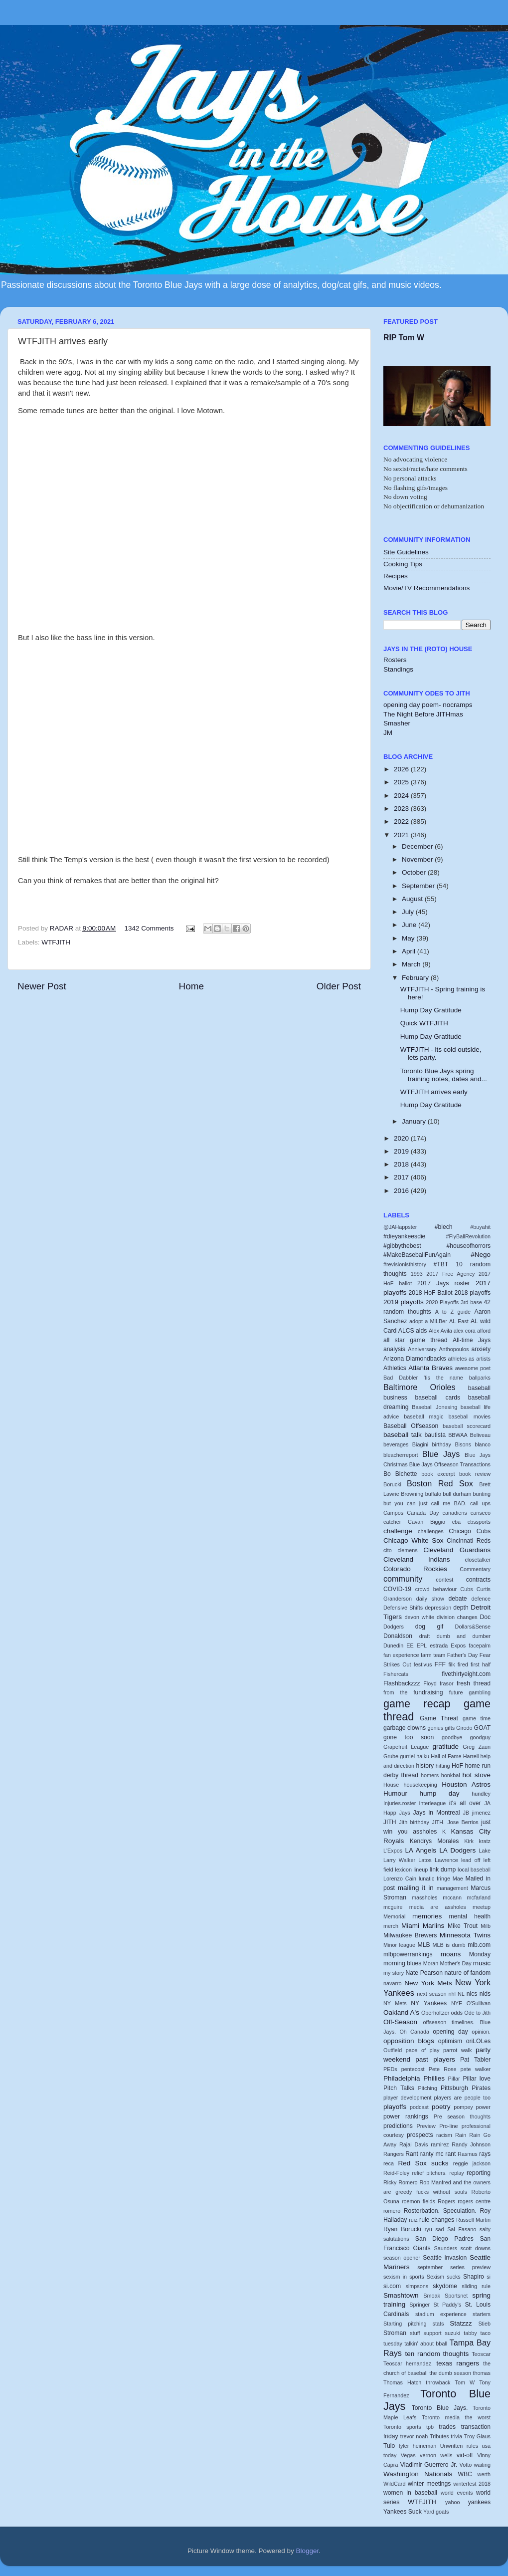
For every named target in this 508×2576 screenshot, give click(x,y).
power (483, 2107)
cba (456, 1522)
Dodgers (393, 1627)
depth (460, 1607)
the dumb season (450, 2373)
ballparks (480, 1378)
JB (466, 1813)
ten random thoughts (437, 2353)
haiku (422, 1756)
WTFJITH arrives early (434, 1092)
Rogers (446, 2201)
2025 (402, 782)
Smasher (396, 723)
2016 (402, 1190)
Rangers (393, 2154)
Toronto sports (402, 2427)
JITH (389, 1822)
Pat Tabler (475, 2059)
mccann (452, 1897)
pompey (463, 2107)
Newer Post (41, 986)
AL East (459, 1321)
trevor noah (414, 2436)
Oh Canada (414, 2032)
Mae (458, 1878)
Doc (485, 1617)
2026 (402, 769)
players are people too (462, 2098)
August (413, 899)
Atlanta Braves (430, 1368)
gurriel (407, 1756)
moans (451, 1954)
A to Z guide (453, 1312)
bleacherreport (400, 1455)
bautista (435, 1434)
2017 (402, 1177)
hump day (440, 1793)
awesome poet (473, 1368)
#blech (444, 1226)
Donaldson (397, 1636)
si (489, 2277)
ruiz (413, 2220)
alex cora (465, 1331)
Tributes (439, 2436)
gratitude (446, 1746)
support (433, 2333)
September (419, 886)
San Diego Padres (444, 2238)
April (409, 951)
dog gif (429, 1626)
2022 (402, 821)
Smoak (431, 2296)
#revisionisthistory (404, 1264)
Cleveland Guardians (457, 1550)
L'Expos (392, 1851)
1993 (417, 1274)
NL (461, 1994)
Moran (431, 1963)
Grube (390, 1756)
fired (463, 1664)
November (418, 859)
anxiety (481, 1349)
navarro (392, 1983)
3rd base (471, 1302)
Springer (419, 2305)
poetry (441, 2106)
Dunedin (393, 1645)
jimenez (481, 1813)
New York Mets (428, 1983)
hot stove (476, 1775)
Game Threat (439, 1718)
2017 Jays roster (443, 1283)
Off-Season (400, 2022)
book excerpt (438, 1474)
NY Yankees (429, 2003)
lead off (470, 1860)
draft (424, 1636)
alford (484, 1331)
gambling (480, 1692)
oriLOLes (478, 2041)
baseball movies (470, 1416)
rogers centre (474, 2201)
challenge (397, 1531)
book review (475, 1474)
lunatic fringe (434, 1878)
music (482, 1963)
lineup (420, 1870)
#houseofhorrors (469, 1245)
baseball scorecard (467, 1426)
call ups (480, 1503)
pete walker (476, 2069)
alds (421, 1330)
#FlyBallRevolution (468, 1236)
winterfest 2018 (472, 2484)
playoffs (394, 2106)
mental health (470, 1916)
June (410, 925)
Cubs (466, 1589)
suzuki (453, 2333)
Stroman (394, 2333)
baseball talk (402, 1434)
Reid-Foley (396, 2173)
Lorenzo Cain (399, 1878)
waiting (482, 2465)
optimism (450, 2041)
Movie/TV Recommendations (426, 588)
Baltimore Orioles (419, 1387)
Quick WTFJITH (424, 1023)
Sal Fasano (461, 2229)
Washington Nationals (417, 2474)
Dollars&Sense (473, 1627)
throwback (438, 2382)
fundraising (428, 1692)
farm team (433, 1655)
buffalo (433, 1494)
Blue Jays (441, 1453)
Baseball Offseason (410, 1425)
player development (407, 2098)
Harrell (471, 1756)
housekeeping (420, 1785)
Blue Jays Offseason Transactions (450, 1464)
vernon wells (436, 2455)
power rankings (405, 2116)
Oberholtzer (435, 2013)
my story (393, 1973)
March (412, 964)
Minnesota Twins (465, 1935)
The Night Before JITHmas (423, 714)
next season (431, 1994)
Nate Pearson (424, 1972)
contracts (478, 1579)
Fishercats (395, 1674)
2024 (402, 795)
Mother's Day (455, 1963)
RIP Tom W (403, 337)
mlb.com (479, 1944)
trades (447, 2426)
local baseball (474, 1870)
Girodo (464, 1728)
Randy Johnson (471, 2144)
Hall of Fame (446, 1756)
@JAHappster (400, 1227)
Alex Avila (440, 1331)
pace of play (422, 2050)
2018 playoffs (472, 1292)
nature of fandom (468, 1972)
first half (481, 1664)
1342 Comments (149, 928)
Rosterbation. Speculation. (440, 2210)
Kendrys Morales (434, 1841)
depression (438, 1608)
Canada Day (423, 1513)
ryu (428, 2229)
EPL (422, 1645)
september (430, 2267)
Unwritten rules (459, 2446)
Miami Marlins (422, 1925)
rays (485, 2153)
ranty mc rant (438, 2153)
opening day (450, 2031)
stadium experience (441, 2314)
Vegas (408, 2455)
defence (481, 1599)
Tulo (389, 2445)
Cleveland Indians (416, 1559)
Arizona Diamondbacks (414, 1358)
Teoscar (481, 2354)
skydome (445, 2286)
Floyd (429, 1683)
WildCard (394, 2484)
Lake (485, 1851)
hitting (443, 1766)
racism (444, 2135)
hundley (481, 1794)
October (415, 872)
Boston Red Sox (440, 1483)
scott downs (475, 2248)
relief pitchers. (429, 2173)
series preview (470, 2267)
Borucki (392, 1484)
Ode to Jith (477, 2013)
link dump (443, 1869)
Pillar (454, 2079)
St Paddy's (448, 2305)
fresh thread (474, 1683)
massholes (425, 1897)
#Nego (481, 1254)
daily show (430, 1599)
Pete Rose (443, 2069)
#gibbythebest (402, 1245)
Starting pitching (404, 2324)
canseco (481, 1513)
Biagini (420, 1444)
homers (430, 1775)
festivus (423, 1664)
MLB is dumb (448, 1945)
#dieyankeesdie (404, 1236)
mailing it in (416, 1887)
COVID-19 (397, 1589)
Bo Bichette (400, 1473)
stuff (415, 2333)
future (456, 1692)
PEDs (390, 2069)
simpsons (417, 2286)
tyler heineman (417, 2446)
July (409, 912)
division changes (457, 1617)
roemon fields (418, 2201)
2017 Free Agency (450, 1274)
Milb (486, 1926)
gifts (450, 1728)
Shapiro (473, 2276)
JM (387, 732)
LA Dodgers (457, 1850)
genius (435, 1728)
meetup (482, 1907)
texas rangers (457, 2363)
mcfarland (479, 1897)
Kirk (469, 1841)
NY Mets (395, 2003)
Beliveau (480, 1435)
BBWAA (458, 1435)
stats (438, 2324)
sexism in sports (403, 2277)
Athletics (394, 1368)
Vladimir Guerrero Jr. (428, 2464)
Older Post (339, 986)
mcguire (392, 1907)
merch (390, 1926)
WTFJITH (55, 942)
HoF (457, 1765)
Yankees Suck (402, 2511)
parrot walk (457, 2050)
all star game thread (415, 1340)
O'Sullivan (479, 2003)
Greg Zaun (477, 1747)
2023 (402, 808)
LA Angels (421, 1850)
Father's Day (462, 1655)
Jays (404, 1813)
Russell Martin (473, 2220)
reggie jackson (472, 2163)
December (418, 846)
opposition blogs (408, 2041)
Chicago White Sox (413, 1540)
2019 (402, 1151)
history (425, 1765)
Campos (393, 1513)
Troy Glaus (477, 2436)
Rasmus (468, 2154)
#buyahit (480, 1227)
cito (387, 1550)
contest (444, 1580)
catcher (392, 1522)
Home (191, 986)
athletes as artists (469, 1359)
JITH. (438, 1822)
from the (395, 1692)
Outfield (392, 2050)
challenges (431, 1531)
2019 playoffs (403, 1302)
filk (451, 1664)
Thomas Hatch (402, 2382)
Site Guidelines (406, 552)
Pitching (427, 2088)
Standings (398, 669)
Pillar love (477, 2078)
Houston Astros (466, 1784)
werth (484, 2474)
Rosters (395, 660)
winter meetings (429, 2483)
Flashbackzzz (401, 1683)
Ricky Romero (400, 2182)
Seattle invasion (445, 2257)
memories (427, 1916)
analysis (394, 1349)
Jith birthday (414, 1822)
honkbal (450, 1775)
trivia (456, 2436)
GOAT (482, 1727)
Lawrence (446, 1860)
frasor (447, 1683)
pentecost (413, 2069)
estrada (439, 1645)
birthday (441, 1444)
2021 (402, 835)
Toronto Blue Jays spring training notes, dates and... (443, 1075)
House (391, 1785)
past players (435, 2059)
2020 (402, 1138)
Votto (466, 2465)
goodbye (452, 1737)
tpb (430, 2427)
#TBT (441, 1264)
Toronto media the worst (456, 2417)
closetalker (478, 1560)
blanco (483, 1444)
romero (391, 2211)
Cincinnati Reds (469, 1540)
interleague (432, 1803)
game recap (417, 1703)
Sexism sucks (444, 2277)
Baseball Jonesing (434, 1407)
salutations (396, 2239)
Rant (411, 2153)
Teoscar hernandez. (408, 2363)
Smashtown (401, 2295)
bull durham (457, 1494)
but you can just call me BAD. (425, 1503)
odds (457, 2013)
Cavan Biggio (426, 1522)
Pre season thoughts (462, 2116)
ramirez (440, 2144)
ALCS (406, 1330)
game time (477, 1718)
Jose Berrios (462, 1822)
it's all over (465, 1803)
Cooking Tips (402, 564)
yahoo (452, 2502)
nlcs (472, 1993)
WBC (465, 2474)
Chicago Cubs (470, 1531)
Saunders (445, 2248)
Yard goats (436, 2512)
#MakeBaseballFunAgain (417, 1254)
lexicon (403, 1870)
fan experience (401, 1655)
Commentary (475, 1569)
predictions (398, 2125)
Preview (425, 2126)
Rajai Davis (413, 2144)
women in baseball (410, 2492)
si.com (392, 2286)
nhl (452, 1994)
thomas (482, 2373)
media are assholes (437, 1907)
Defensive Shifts (403, 1608)
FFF (440, 1664)
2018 (402, 1164)
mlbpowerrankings (408, 1954)
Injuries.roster (399, 1803)
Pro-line (448, 2126)
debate (457, 1598)
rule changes (436, 2219)
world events (457, 2493)
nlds (485, 1993)
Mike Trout (463, 1925)
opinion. (481, 2032)
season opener (401, 2258)
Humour (395, 1793)
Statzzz (461, 2323)
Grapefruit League (406, 1747)
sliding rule (476, 2286)
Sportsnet (456, 2296)
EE (409, 1645)
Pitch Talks (398, 2088)
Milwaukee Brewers (410, 1935)
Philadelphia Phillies (414, 2078)
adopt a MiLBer (428, 1321)
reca (388, 2163)
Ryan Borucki (402, 2229)
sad (439, 2229)
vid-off (465, 2455)
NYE (456, 2003)
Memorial (394, 1916)
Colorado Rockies (415, 1569)
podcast (419, 2107)
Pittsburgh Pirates (466, 2088)
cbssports (479, 1522)
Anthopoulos (454, 1349)
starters (482, 2314)
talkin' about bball (425, 2343)
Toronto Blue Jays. (440, 2407)
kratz (485, 1841)
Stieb (484, 2324)
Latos (424, 1860)
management (452, 1888)
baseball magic (423, 1416)
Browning (412, 1494)
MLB (424, 1944)
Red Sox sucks (423, 2163)
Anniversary (422, 1349)
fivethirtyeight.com (466, 1673)
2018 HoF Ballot (431, 1292)
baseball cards (438, 1397)
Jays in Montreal (436, 1812)
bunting (482, 1494)
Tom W (465, 2382)
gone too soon (408, 1737)
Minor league (399, 1945)
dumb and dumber (464, 1636)
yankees (479, 2502)
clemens (407, 1550)
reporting (479, 2172)
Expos (458, 1645)
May (409, 938)
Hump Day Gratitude (431, 1010)
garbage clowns (404, 1727)
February (416, 977)
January (415, 1121)
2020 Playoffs (442, 1302)
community (402, 1578)
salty (485, 2229)
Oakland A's (401, 2012)
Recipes (395, 576)
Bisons (463, 1444)
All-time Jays (472, 1340)
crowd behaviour (436, 1589)
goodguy (480, 1737)
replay (456, 2173)
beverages (395, 1444)
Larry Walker (399, 1860)
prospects (420, 2134)
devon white (419, 1617)
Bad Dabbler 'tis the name (423, 1378)
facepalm (480, 1645)
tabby (470, 2333)
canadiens (454, 1513)
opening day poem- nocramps (428, 704)
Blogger (307, 2551)
